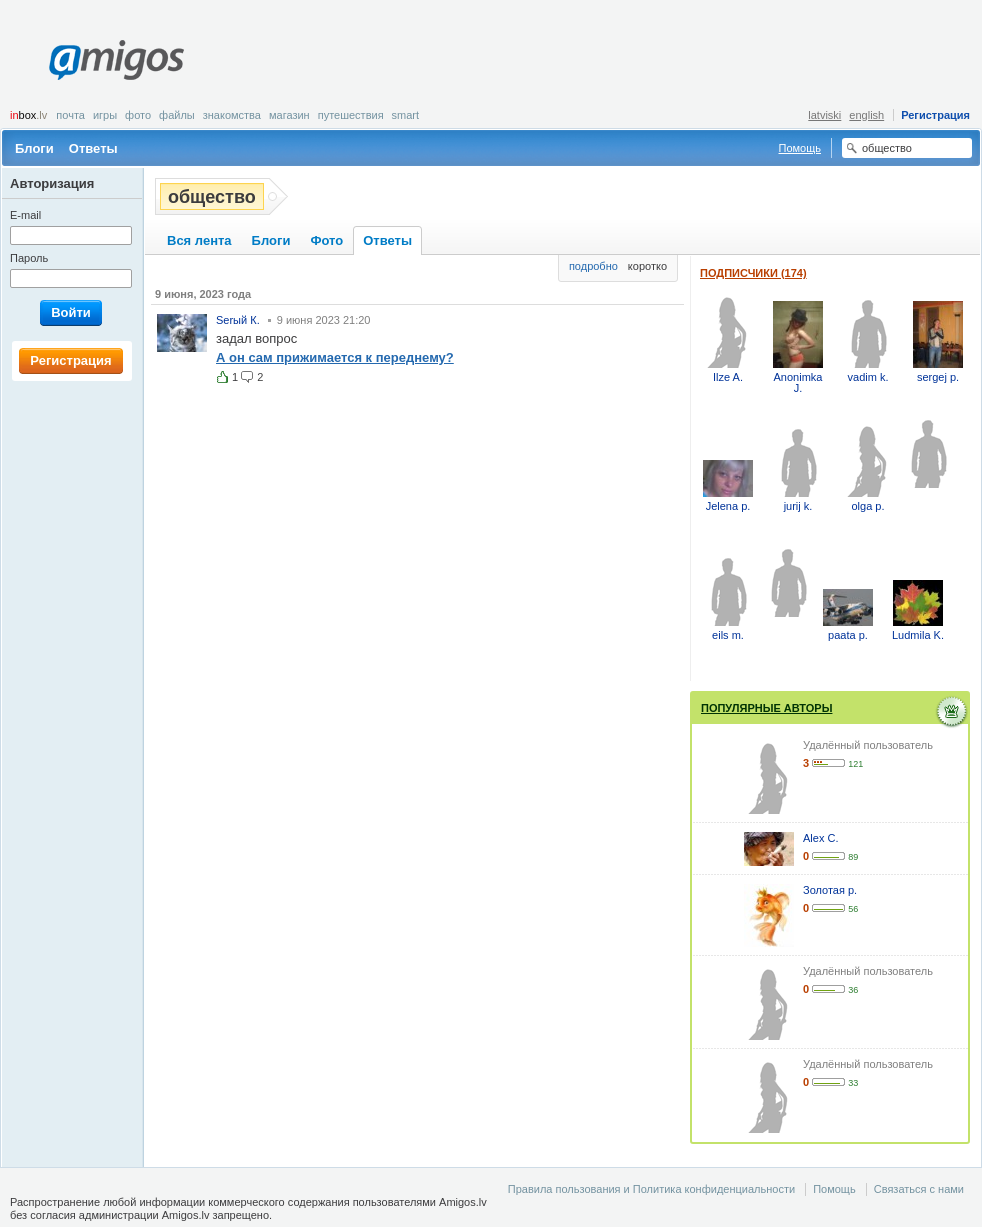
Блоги (34, 148)
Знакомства (232, 115)
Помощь (800, 148)
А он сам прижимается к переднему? (335, 357)
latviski (824, 115)
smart (406, 115)
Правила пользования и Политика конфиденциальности (651, 1189)
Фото (138, 115)
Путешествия (351, 115)
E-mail (25, 215)
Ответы (93, 148)
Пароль (29, 258)
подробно (593, 266)
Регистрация (935, 115)
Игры (105, 115)
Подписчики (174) (753, 273)
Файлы (177, 115)
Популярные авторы (766, 708)
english (866, 115)
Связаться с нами (919, 1189)
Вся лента (199, 240)
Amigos (116, 60)
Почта (70, 115)
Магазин (289, 115)
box (28, 115)
